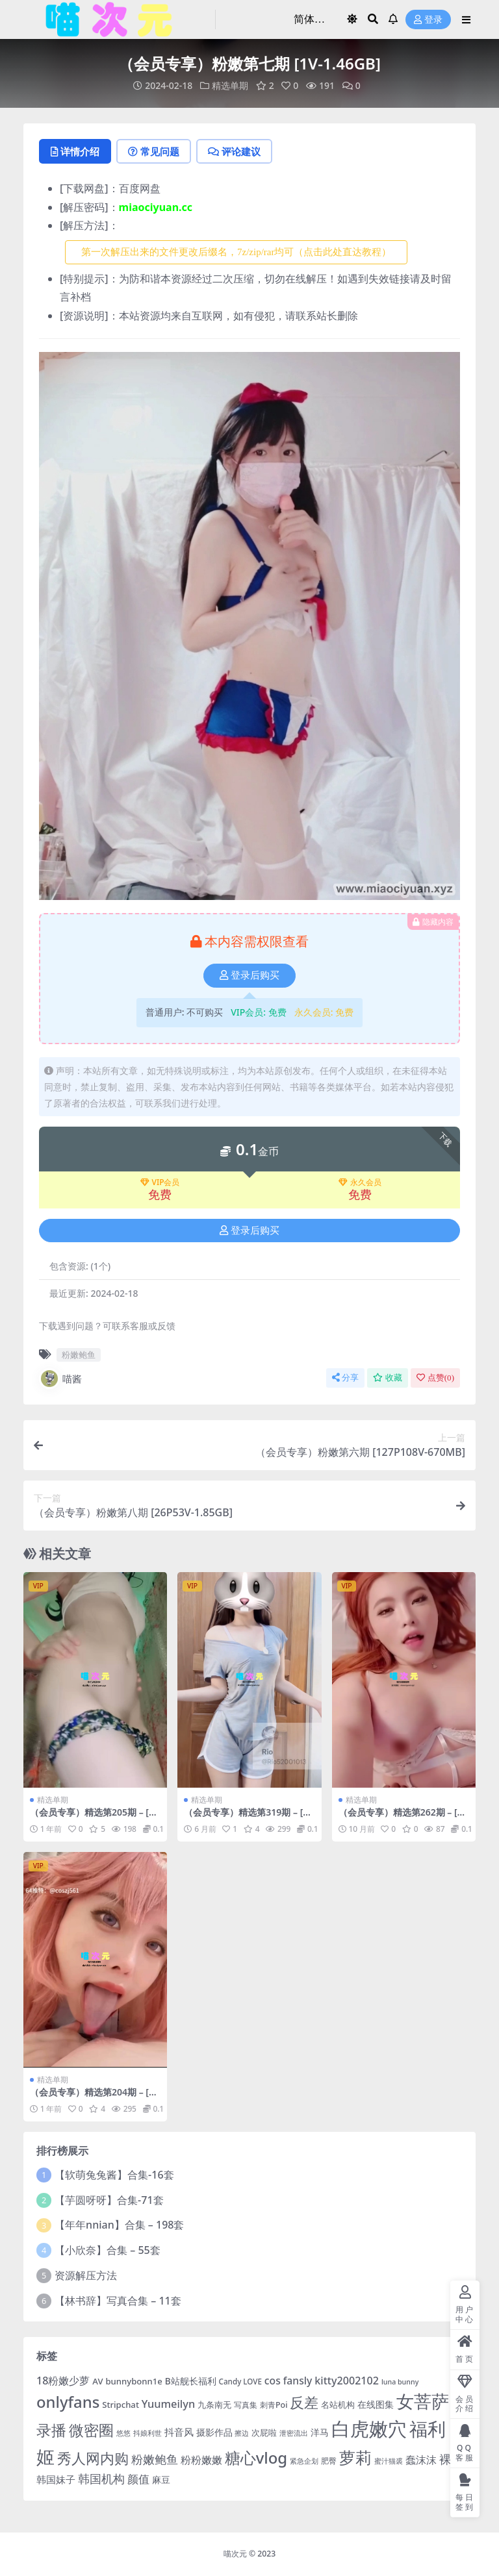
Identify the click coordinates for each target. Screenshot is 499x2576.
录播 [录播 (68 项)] (51, 2430)
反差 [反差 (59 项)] (304, 2402)
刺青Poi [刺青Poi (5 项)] (274, 2404)
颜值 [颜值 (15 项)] (138, 2478)
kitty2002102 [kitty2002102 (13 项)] (346, 2380)
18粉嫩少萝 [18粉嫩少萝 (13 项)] (63, 2380)
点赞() (435, 1377)
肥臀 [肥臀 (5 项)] (329, 2460)
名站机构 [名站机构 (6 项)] (338, 2404)
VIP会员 (160, 1182)
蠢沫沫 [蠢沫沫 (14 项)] (421, 2459)
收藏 (387, 1377)
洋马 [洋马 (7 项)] (320, 2432)
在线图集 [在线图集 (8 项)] (375, 2404)
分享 (345, 1377)
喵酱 (60, 1378)
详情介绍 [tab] (75, 151)
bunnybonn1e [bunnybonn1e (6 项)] (133, 2381)
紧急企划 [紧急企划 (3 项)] (304, 2461)
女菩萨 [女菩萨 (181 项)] (422, 2401)
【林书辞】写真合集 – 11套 (118, 2301)
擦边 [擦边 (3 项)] (242, 2433)
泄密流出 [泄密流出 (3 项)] (293, 2433)
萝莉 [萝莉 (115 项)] (355, 2457)
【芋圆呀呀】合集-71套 (109, 2200)
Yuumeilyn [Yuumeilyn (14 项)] (168, 2403)
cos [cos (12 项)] (272, 2380)
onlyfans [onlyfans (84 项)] (67, 2401)
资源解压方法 (86, 2275)
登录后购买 (249, 975)
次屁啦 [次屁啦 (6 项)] (264, 2432)
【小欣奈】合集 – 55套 (107, 2250)
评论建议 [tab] (234, 151)
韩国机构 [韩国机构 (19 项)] (101, 2478)
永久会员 (360, 1182)
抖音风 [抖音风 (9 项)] (179, 2431)
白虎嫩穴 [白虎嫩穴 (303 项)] (369, 2429)
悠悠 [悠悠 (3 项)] (123, 2433)
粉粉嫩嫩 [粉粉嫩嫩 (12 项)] (201, 2460)
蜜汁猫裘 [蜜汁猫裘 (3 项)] (388, 2461)
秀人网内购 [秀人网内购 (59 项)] (93, 2458)
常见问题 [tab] (153, 151)
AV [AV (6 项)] (97, 2381)
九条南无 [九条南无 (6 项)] (214, 2404)
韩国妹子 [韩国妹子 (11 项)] (55, 2479)
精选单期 (230, 85)
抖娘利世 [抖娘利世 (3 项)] (147, 2433)
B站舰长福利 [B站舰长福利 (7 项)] (190, 2381)
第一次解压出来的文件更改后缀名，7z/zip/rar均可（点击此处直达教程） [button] (236, 252)
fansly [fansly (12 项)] (298, 2380)
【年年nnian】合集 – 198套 (119, 2225)
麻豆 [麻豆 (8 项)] (161, 2479)
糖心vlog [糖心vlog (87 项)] (256, 2457)
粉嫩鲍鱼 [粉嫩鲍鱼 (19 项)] (154, 2459)
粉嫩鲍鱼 (79, 1354)
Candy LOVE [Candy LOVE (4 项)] (240, 2381)
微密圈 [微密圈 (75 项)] (91, 2430)
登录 (428, 20)
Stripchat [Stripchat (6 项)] (120, 2404)
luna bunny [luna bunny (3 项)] (399, 2381)
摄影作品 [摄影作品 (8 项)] (214, 2432)
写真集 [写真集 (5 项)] (245, 2404)
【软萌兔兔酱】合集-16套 (114, 2175)
